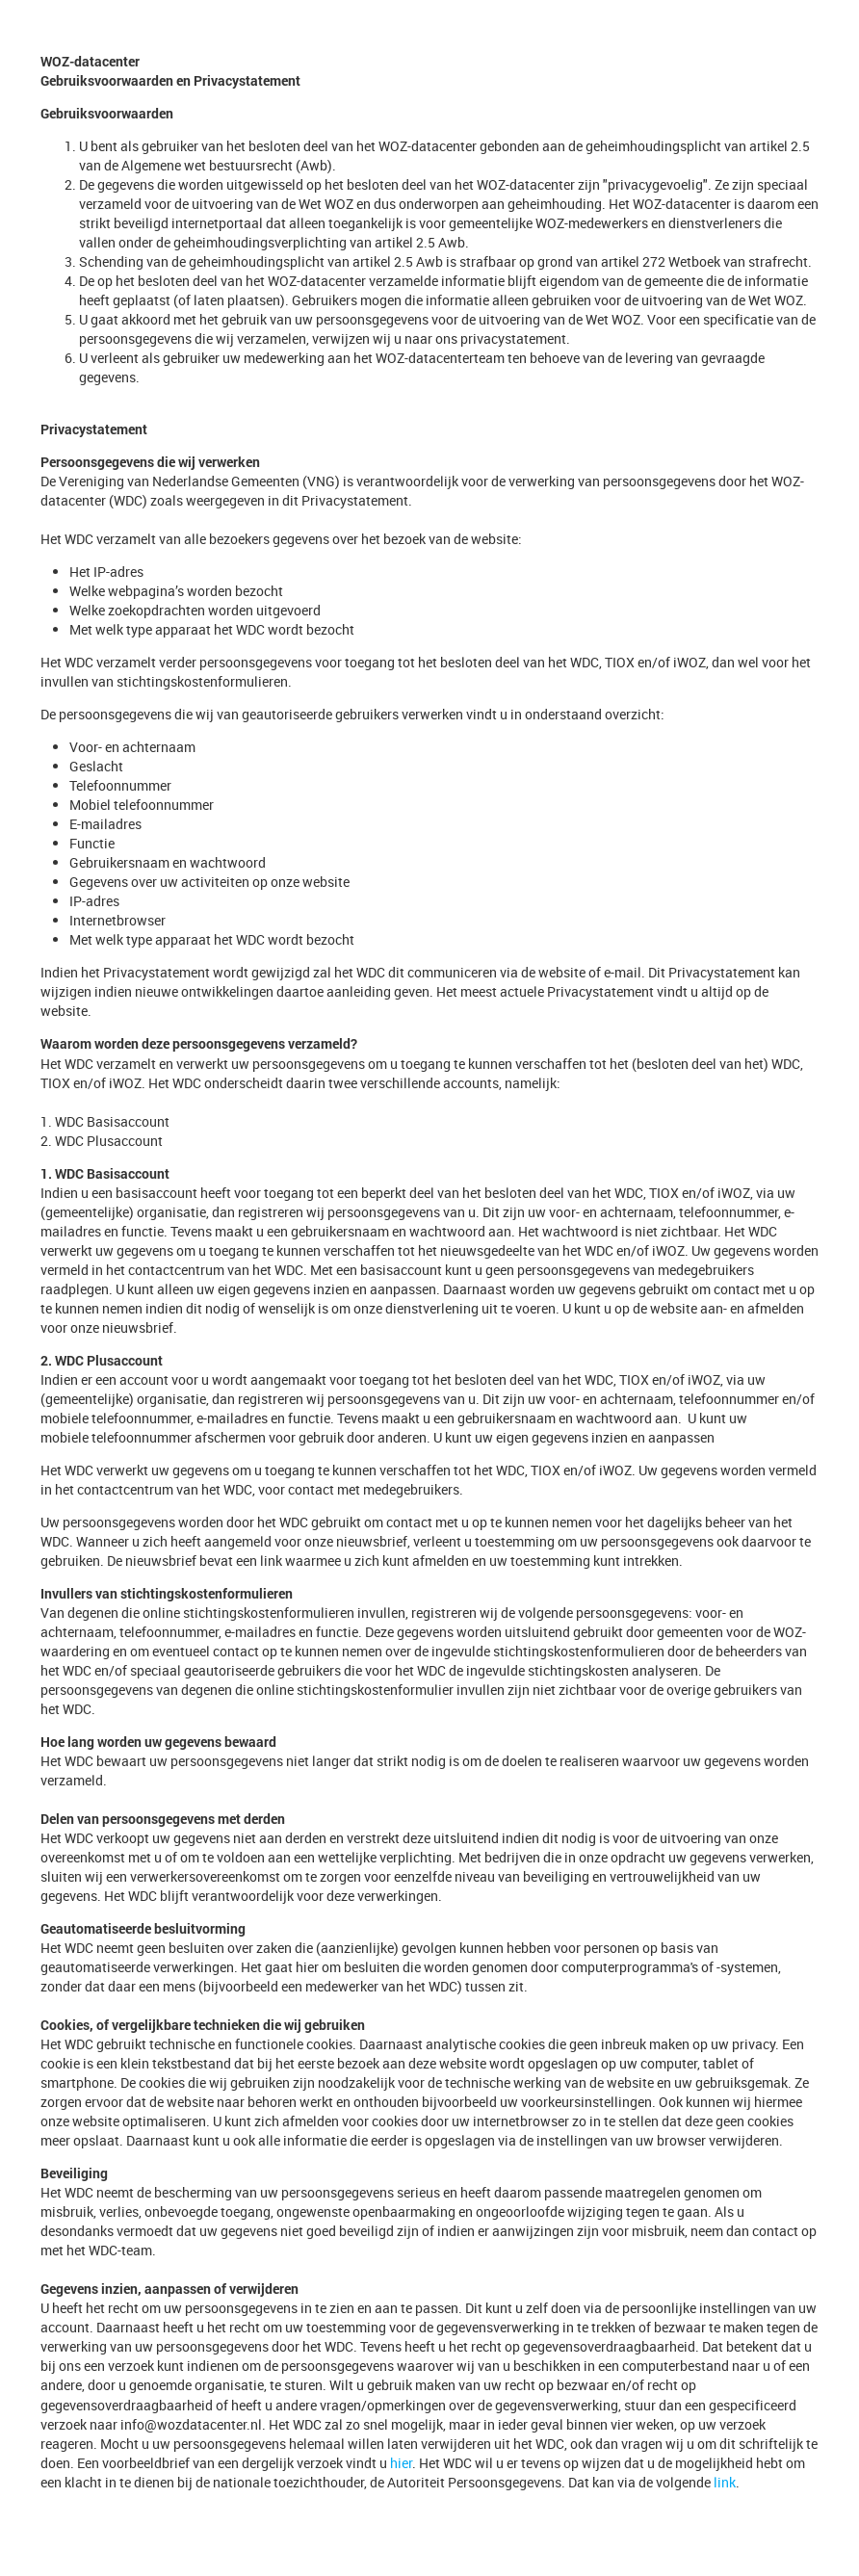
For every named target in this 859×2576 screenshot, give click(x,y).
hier (401, 2463)
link (725, 2482)
